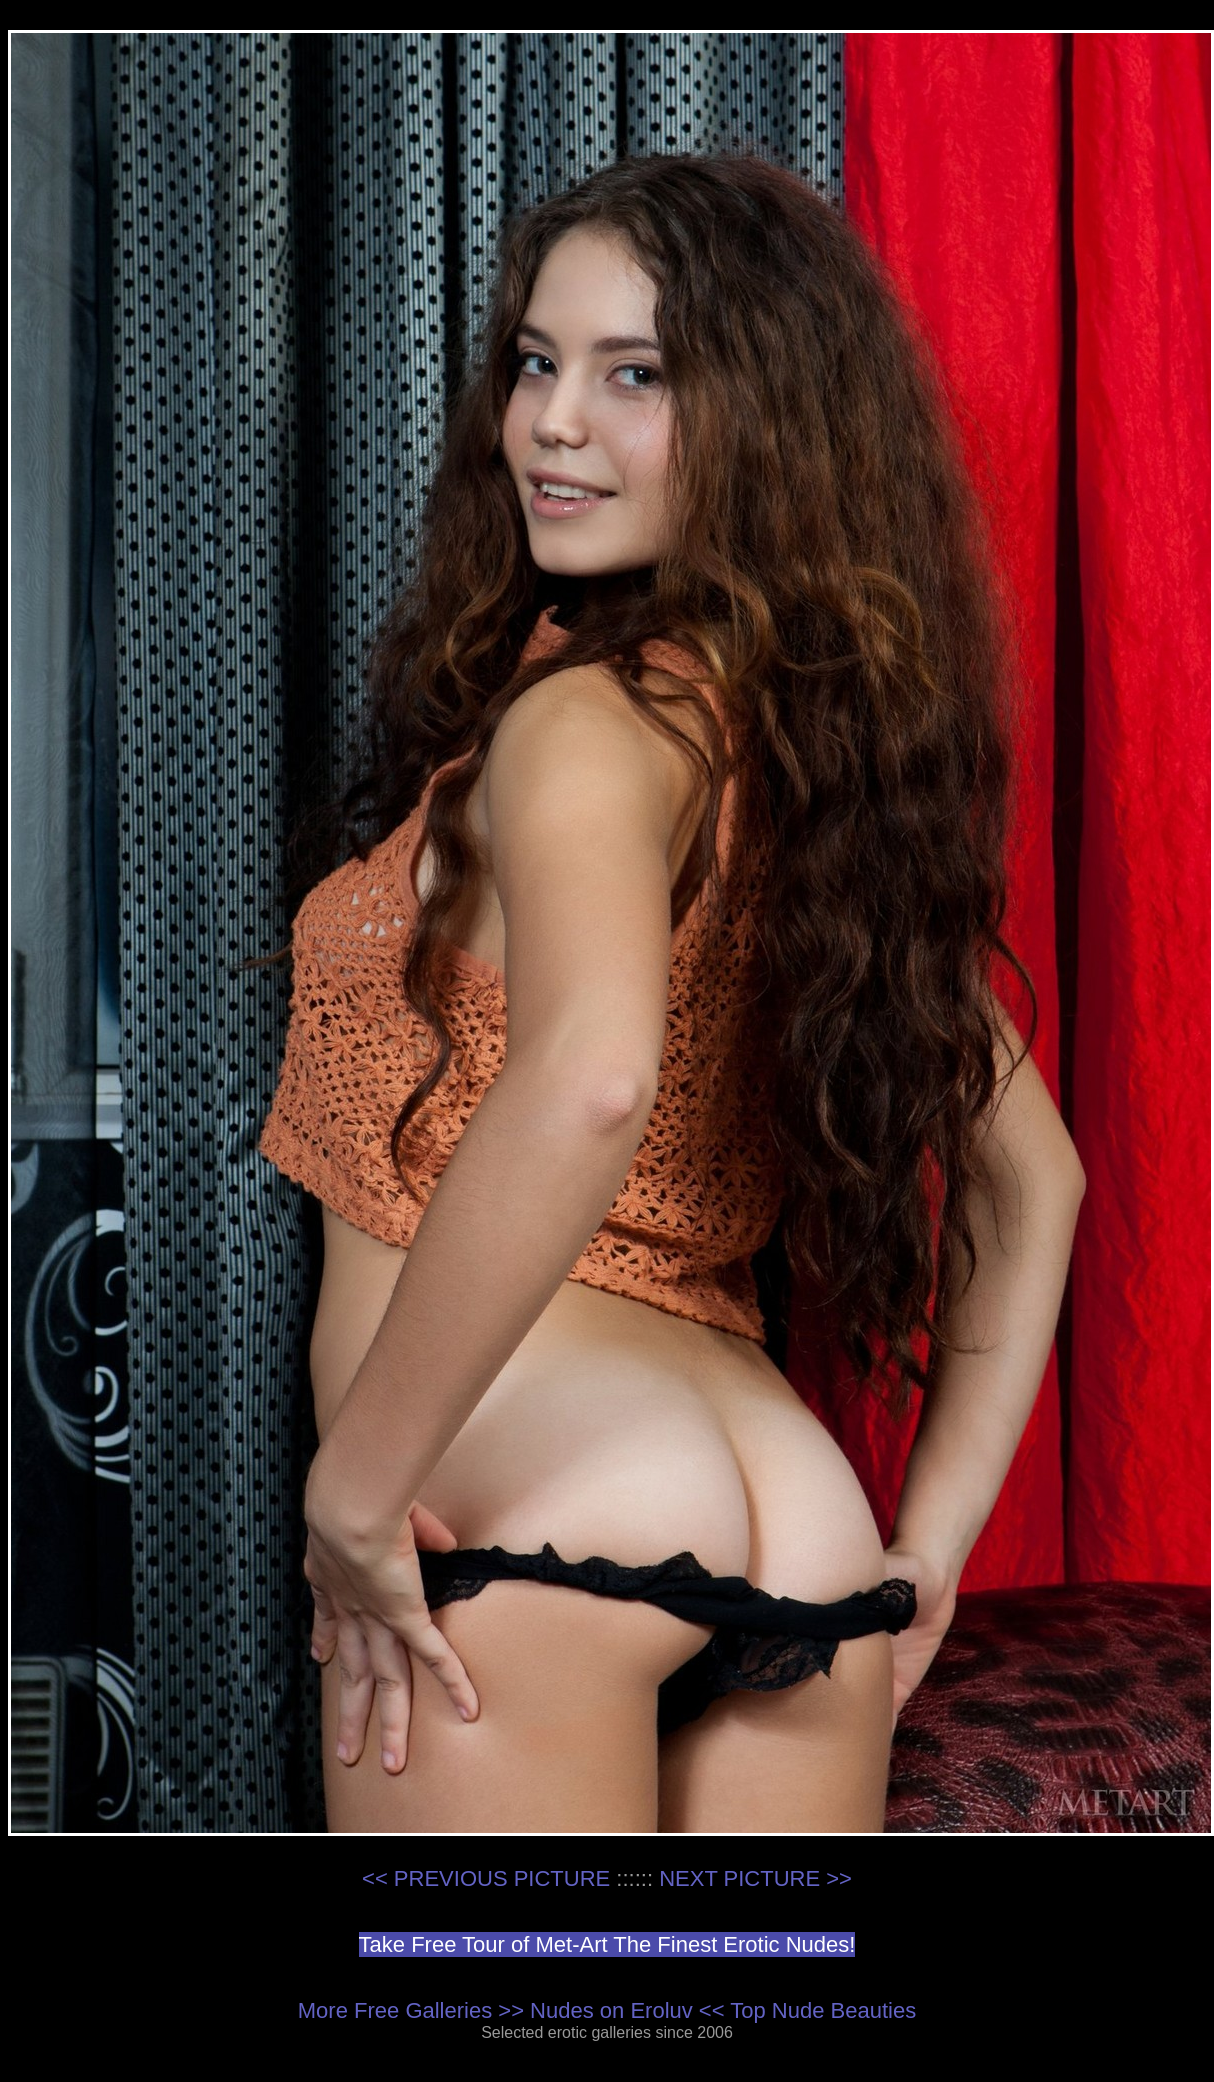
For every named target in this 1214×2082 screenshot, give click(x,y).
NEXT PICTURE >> (755, 1878)
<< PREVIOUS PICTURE (486, 1878)
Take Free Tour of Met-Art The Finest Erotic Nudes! (607, 1944)
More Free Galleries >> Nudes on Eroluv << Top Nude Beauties (607, 2010)
